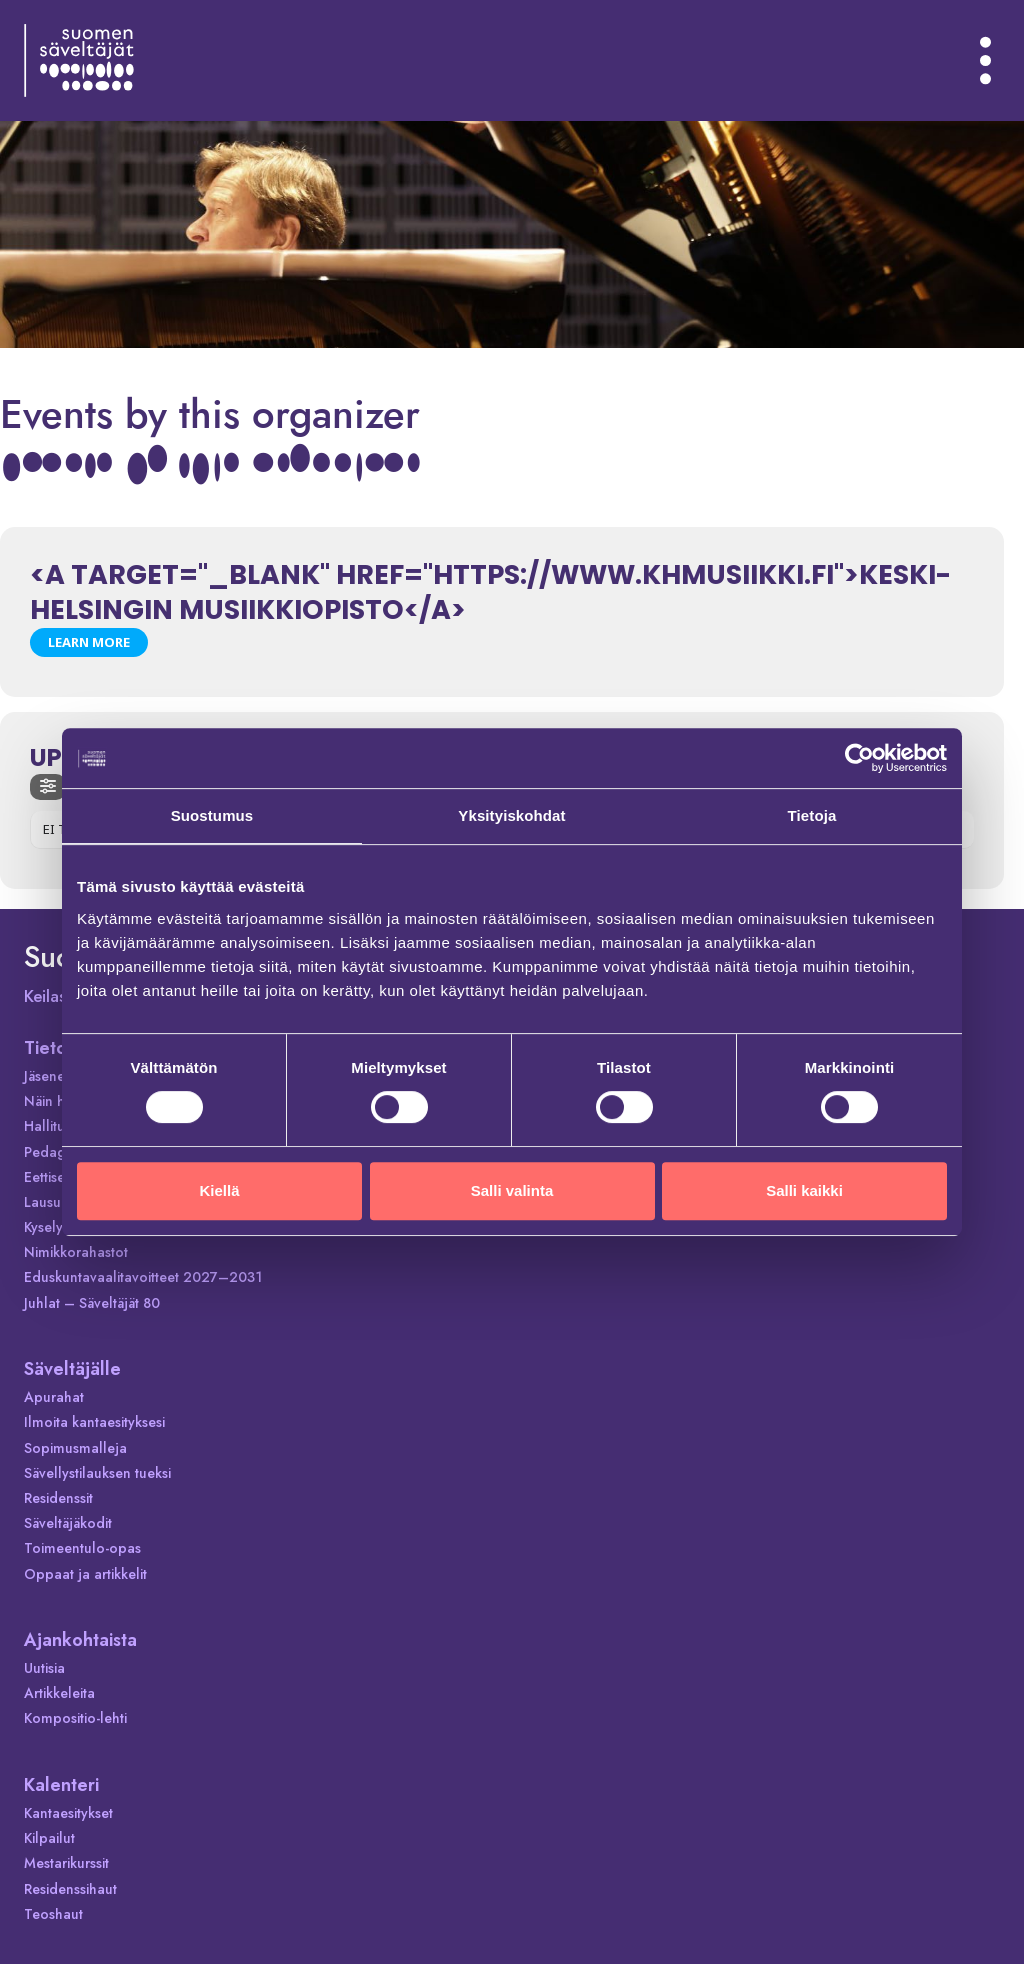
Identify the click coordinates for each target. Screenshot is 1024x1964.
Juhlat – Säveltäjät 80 (92, 1303)
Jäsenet (46, 1076)
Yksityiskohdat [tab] (511, 815)
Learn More (89, 642)
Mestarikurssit (66, 1863)
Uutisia (44, 1668)
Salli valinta (512, 1190)
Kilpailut (49, 1838)
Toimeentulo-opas (82, 1548)
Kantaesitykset (68, 1813)
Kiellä (219, 1190)
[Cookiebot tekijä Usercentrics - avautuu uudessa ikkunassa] (859, 758)
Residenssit (58, 1498)
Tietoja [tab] (812, 815)
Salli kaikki (804, 1190)
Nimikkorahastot (76, 1252)
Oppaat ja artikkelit (85, 1574)
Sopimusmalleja (75, 1448)
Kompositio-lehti (75, 1718)
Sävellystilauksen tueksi (97, 1473)
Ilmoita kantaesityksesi (94, 1422)
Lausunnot (57, 1202)
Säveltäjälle (72, 1369)
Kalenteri (61, 1785)
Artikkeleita (59, 1693)
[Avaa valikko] (986, 60)
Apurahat (54, 1397)
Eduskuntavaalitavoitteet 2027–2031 (143, 1277)
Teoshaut (53, 1914)
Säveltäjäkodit (68, 1523)
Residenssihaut (70, 1889)
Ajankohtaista (80, 1640)
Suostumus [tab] (212, 815)
